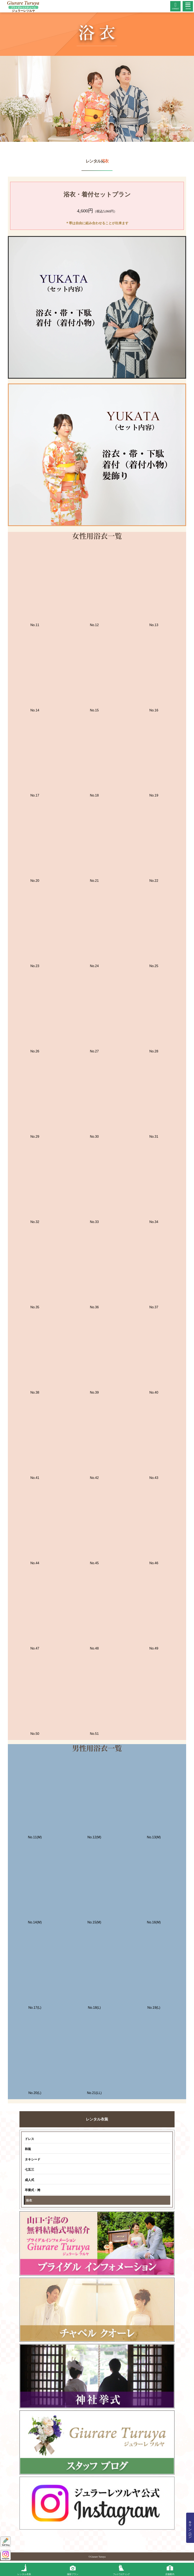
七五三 (29, 2169)
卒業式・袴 (32, 2190)
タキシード (32, 2159)
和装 (28, 2149)
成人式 (29, 2180)
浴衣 (29, 2200)
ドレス (29, 2139)
